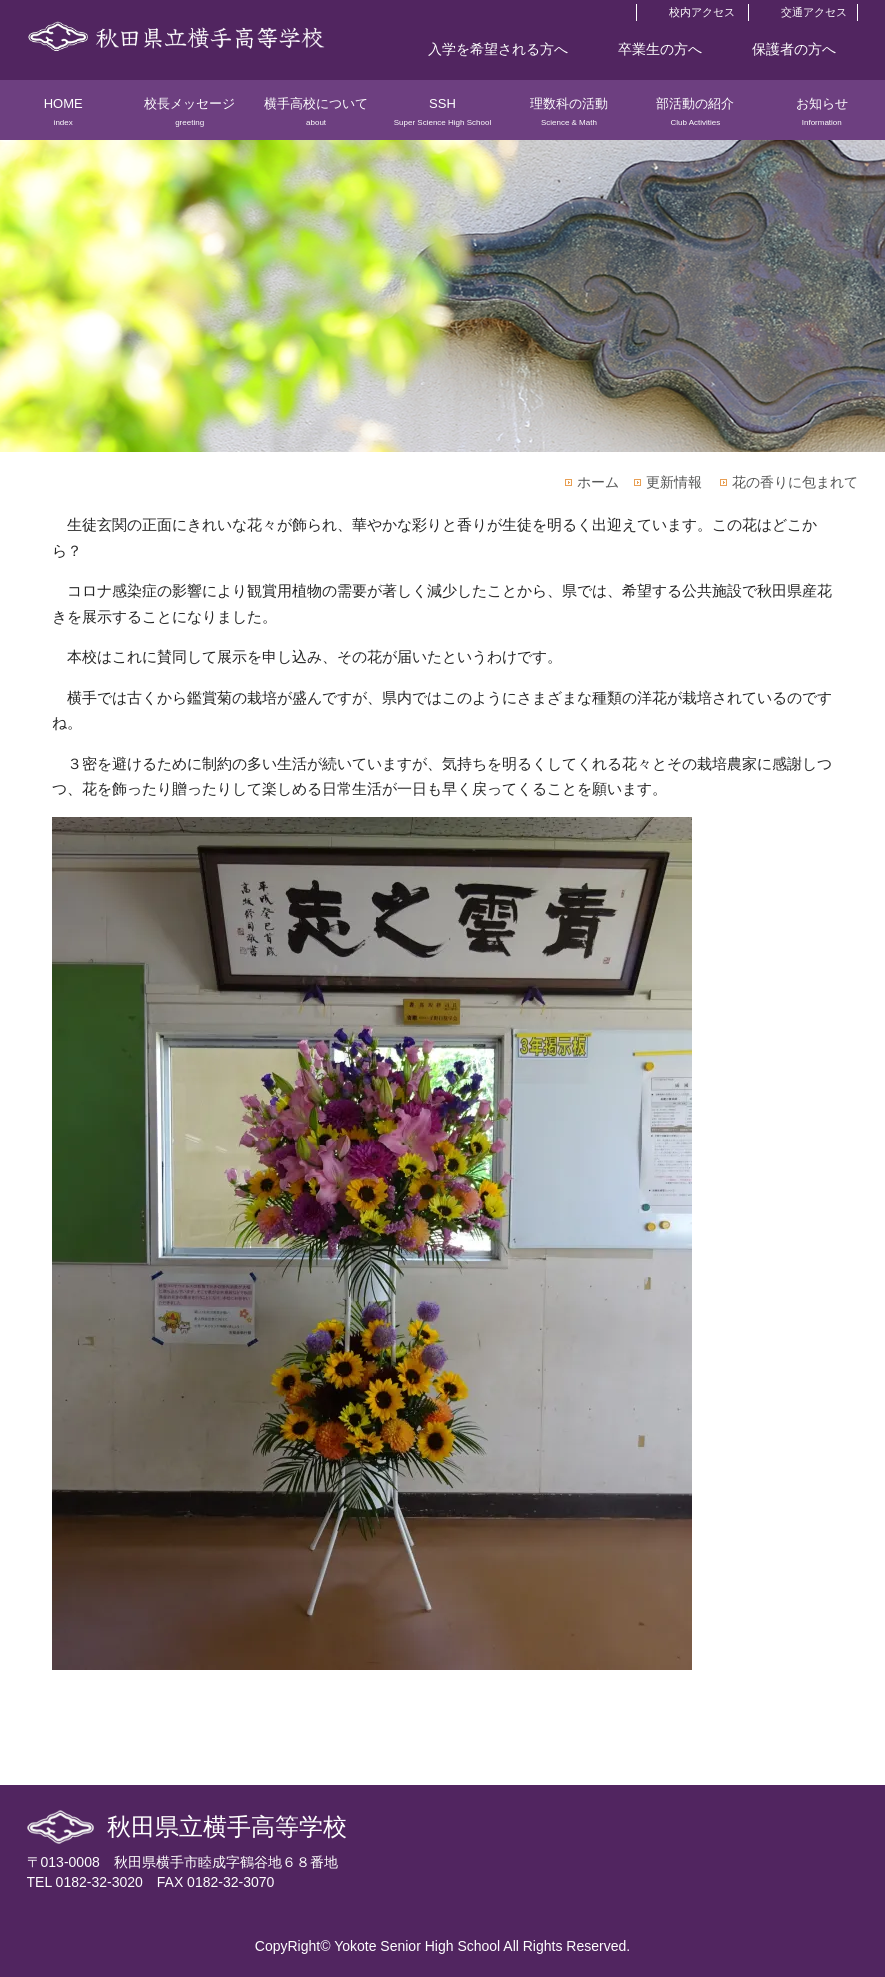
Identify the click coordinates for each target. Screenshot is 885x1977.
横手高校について (316, 118)
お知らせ (822, 118)
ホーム (598, 482)
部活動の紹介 (695, 118)
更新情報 (674, 482)
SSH (442, 118)
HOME (63, 118)
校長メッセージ (189, 118)
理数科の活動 (569, 118)
